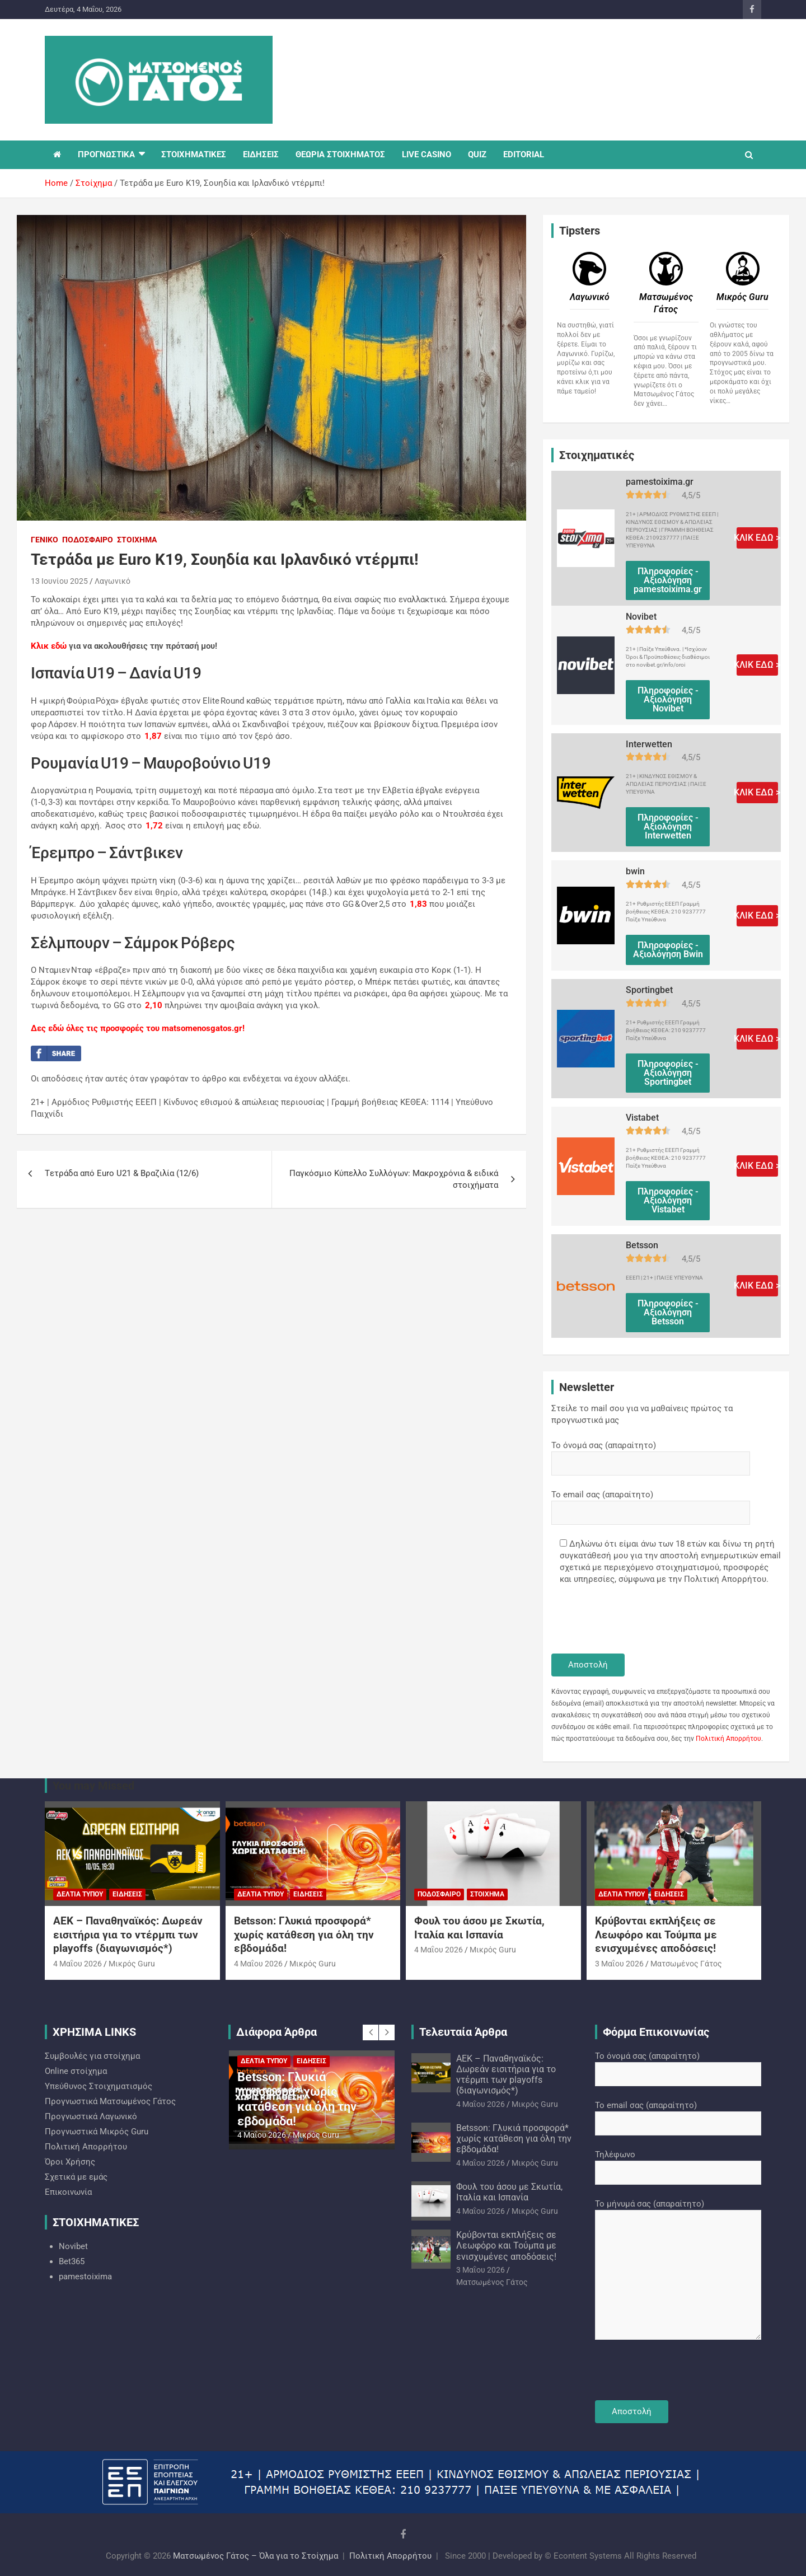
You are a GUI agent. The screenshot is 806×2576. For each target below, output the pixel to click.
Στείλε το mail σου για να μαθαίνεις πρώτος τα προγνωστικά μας (642, 1414)
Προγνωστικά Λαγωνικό (91, 2116)
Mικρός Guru (132, 1963)
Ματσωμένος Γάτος (686, 1963)
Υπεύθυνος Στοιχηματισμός (98, 2086)
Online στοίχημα (76, 2071)
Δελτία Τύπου (80, 1894)
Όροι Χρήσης (70, 2162)
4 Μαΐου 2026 (77, 1963)
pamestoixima (85, 2276)
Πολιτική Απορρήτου (728, 1739)
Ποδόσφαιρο (87, 539)
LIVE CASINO (426, 154)
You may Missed (93, 1785)
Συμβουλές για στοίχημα (92, 2056)
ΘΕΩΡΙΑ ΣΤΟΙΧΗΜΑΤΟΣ (340, 154)
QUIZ (477, 154)
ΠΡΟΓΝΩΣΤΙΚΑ (106, 154)
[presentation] (636, 1620)
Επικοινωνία (68, 2192)
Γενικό (44, 539)
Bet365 (72, 2261)
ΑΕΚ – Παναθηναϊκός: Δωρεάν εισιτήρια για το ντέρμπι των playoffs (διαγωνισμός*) (128, 1934)
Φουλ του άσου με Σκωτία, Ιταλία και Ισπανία (479, 1927)
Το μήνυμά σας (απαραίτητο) (678, 2270)
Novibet (73, 2246)
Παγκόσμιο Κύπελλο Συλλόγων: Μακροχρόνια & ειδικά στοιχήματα (393, 1179)
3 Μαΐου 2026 (619, 1963)
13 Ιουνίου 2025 (59, 581)
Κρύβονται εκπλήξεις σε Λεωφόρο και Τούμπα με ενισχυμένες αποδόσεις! (656, 1934)
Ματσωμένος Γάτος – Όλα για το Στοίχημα (255, 2556)
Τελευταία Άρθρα (463, 2032)
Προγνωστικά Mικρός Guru (96, 2132)
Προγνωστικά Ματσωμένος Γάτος (110, 2101)
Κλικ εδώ (49, 646)
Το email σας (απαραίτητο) (650, 1504)
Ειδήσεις (127, 1894)
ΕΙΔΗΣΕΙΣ (261, 154)
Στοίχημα (137, 539)
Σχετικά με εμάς (76, 2177)
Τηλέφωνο (678, 2163)
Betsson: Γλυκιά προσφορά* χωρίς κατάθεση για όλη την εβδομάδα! (304, 1934)
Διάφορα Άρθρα (276, 2032)
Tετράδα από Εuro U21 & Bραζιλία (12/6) (122, 1173)
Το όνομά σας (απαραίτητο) (650, 1454)
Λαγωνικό (112, 581)
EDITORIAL (523, 154)
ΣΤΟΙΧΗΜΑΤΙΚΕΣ (193, 154)
